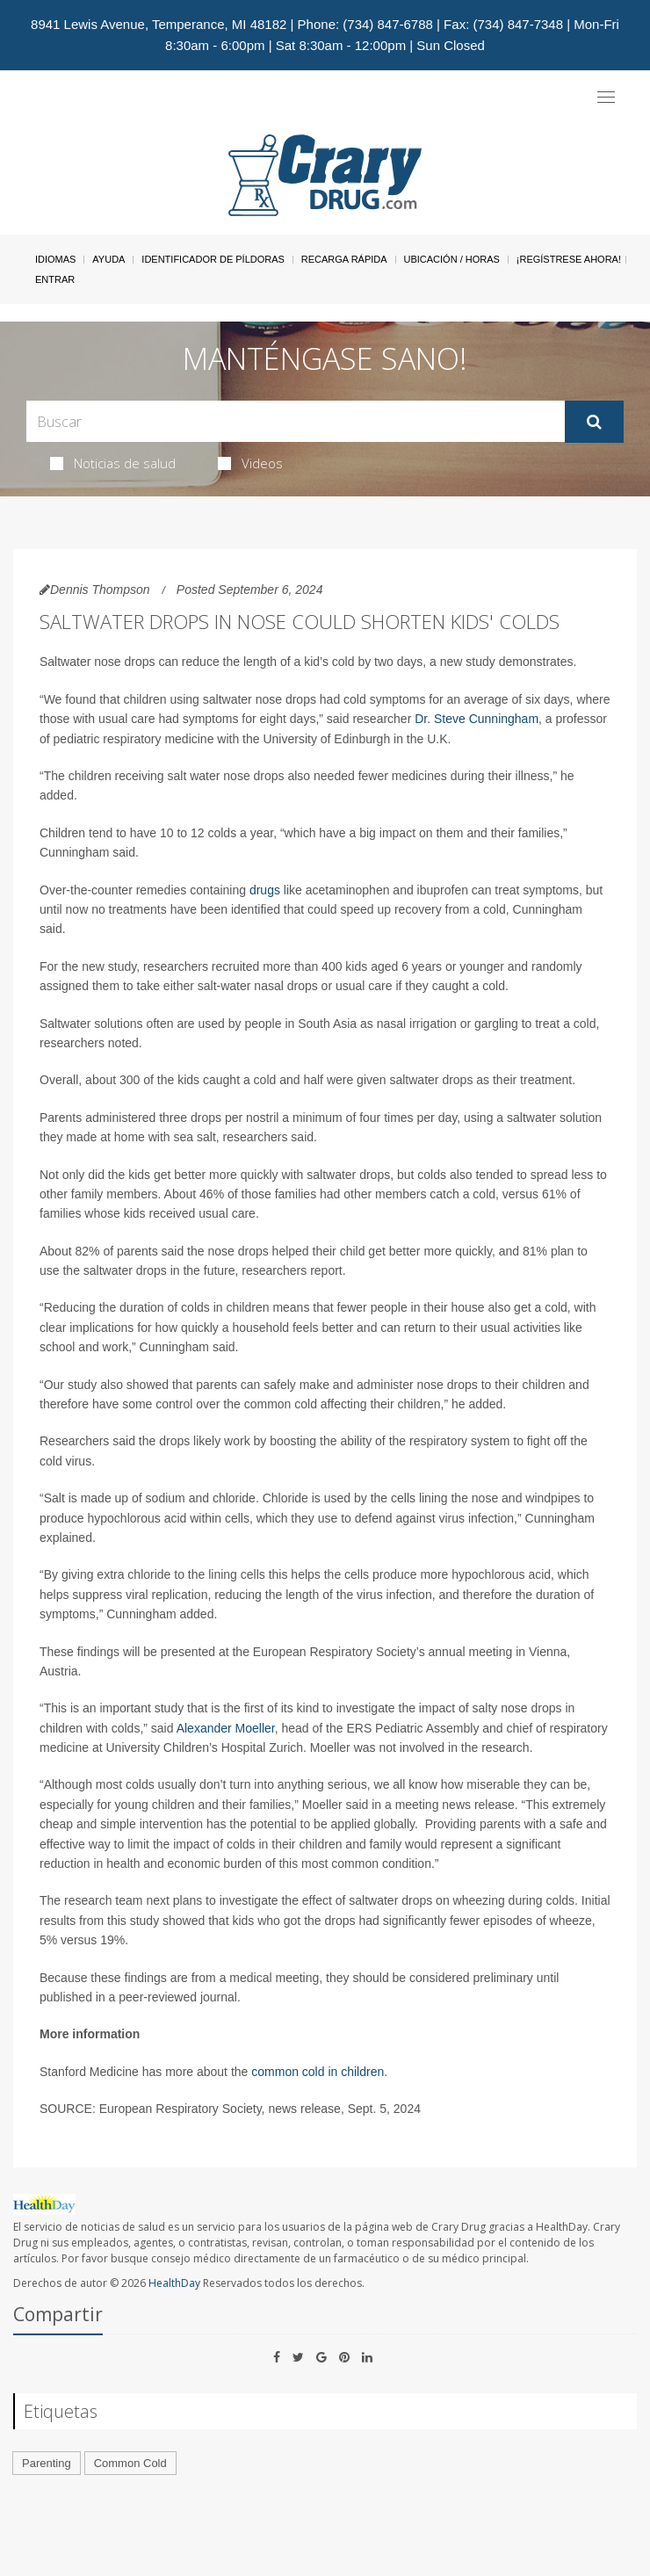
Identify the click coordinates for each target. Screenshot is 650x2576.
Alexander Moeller (226, 1728)
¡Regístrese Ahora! (568, 259)
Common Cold (130, 2463)
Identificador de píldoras (213, 259)
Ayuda (108, 259)
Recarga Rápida (344, 259)
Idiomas (55, 259)
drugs (264, 890)
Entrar (55, 279)
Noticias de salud (113, 463)
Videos (250, 463)
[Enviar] (594, 422)
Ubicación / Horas (452, 259)
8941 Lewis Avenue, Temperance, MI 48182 (158, 24)
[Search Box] (295, 421)
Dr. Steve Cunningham (476, 719)
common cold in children (317, 2072)
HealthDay (174, 2283)
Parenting (46, 2463)
